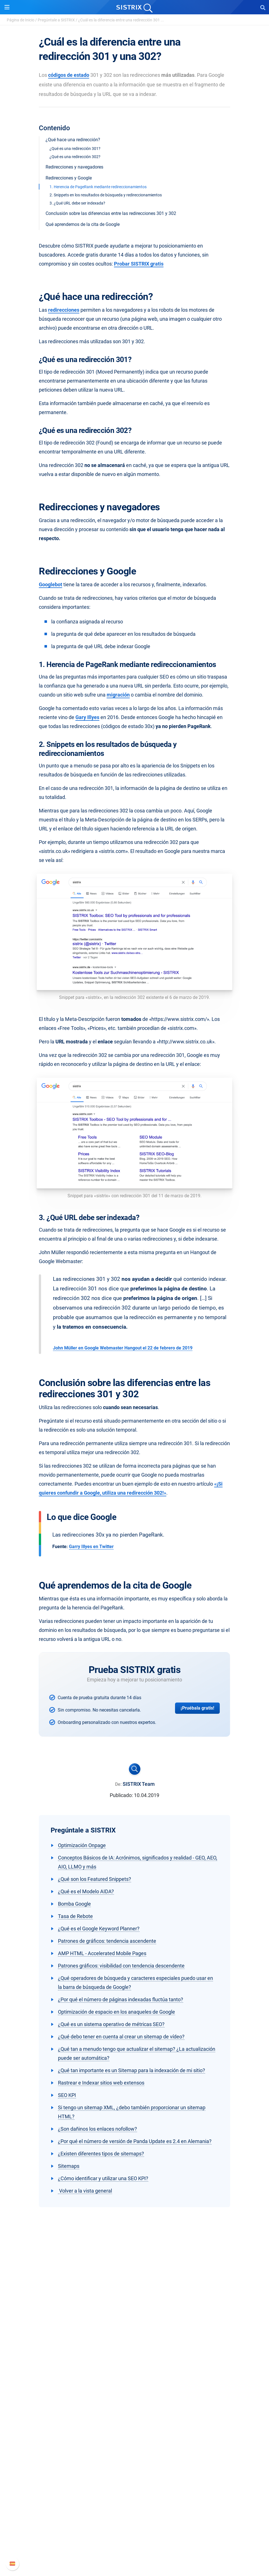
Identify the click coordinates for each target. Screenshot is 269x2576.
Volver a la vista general (85, 2191)
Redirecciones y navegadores (74, 167)
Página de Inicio (20, 20)
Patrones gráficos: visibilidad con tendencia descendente (121, 1966)
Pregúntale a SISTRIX (56, 20)
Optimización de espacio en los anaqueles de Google (116, 2012)
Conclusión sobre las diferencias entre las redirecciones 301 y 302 (111, 213)
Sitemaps (68, 2166)
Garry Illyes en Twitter (91, 1546)
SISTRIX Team (139, 1784)
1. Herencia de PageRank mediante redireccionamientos (98, 187)
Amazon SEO (135, 2413)
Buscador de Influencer (134, 2422)
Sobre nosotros (135, 2331)
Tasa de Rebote (75, 1916)
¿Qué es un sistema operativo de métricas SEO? (111, 2024)
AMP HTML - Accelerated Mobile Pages (102, 1953)
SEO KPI (67, 2095)
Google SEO (134, 2404)
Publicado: (121, 1795)
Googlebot (50, 584)
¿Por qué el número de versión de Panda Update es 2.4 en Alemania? (135, 2141)
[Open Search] (263, 7)
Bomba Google (74, 1904)
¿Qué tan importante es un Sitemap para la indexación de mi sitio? (131, 2070)
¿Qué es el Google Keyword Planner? (99, 1929)
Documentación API (134, 2533)
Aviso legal (134, 2367)
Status (134, 2551)
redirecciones (63, 310)
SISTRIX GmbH (134, 2320)
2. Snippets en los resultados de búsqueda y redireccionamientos (106, 195)
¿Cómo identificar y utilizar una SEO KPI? (103, 2178)
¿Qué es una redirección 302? (75, 156)
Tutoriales (134, 2486)
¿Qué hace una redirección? (73, 139)
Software (134, 2385)
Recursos (134, 2440)
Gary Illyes (87, 717)
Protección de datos (134, 2358)
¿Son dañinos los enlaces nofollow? (97, 2129)
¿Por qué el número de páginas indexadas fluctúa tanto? (120, 1999)
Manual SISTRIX (134, 2515)
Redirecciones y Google (69, 178)
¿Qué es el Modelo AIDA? (86, 1891)
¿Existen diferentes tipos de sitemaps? (101, 2154)
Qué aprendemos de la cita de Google (83, 224)
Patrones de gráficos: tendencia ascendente (107, 1941)
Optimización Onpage (82, 1845)
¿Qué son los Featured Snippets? (94, 1879)
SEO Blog (134, 2468)
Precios (134, 2395)
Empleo (134, 2340)
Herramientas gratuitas (134, 2477)
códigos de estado (68, 75)
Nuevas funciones (135, 2524)
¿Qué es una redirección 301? (75, 148)
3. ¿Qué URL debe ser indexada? (77, 203)
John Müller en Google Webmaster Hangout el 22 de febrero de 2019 (122, 1348)
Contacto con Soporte (134, 2542)
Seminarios (134, 2459)
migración (118, 695)
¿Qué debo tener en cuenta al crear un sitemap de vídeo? (121, 2037)
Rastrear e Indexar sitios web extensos (101, 2083)
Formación (134, 2349)
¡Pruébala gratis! (197, 1708)
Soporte (134, 2504)
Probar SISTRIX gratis (138, 264)
